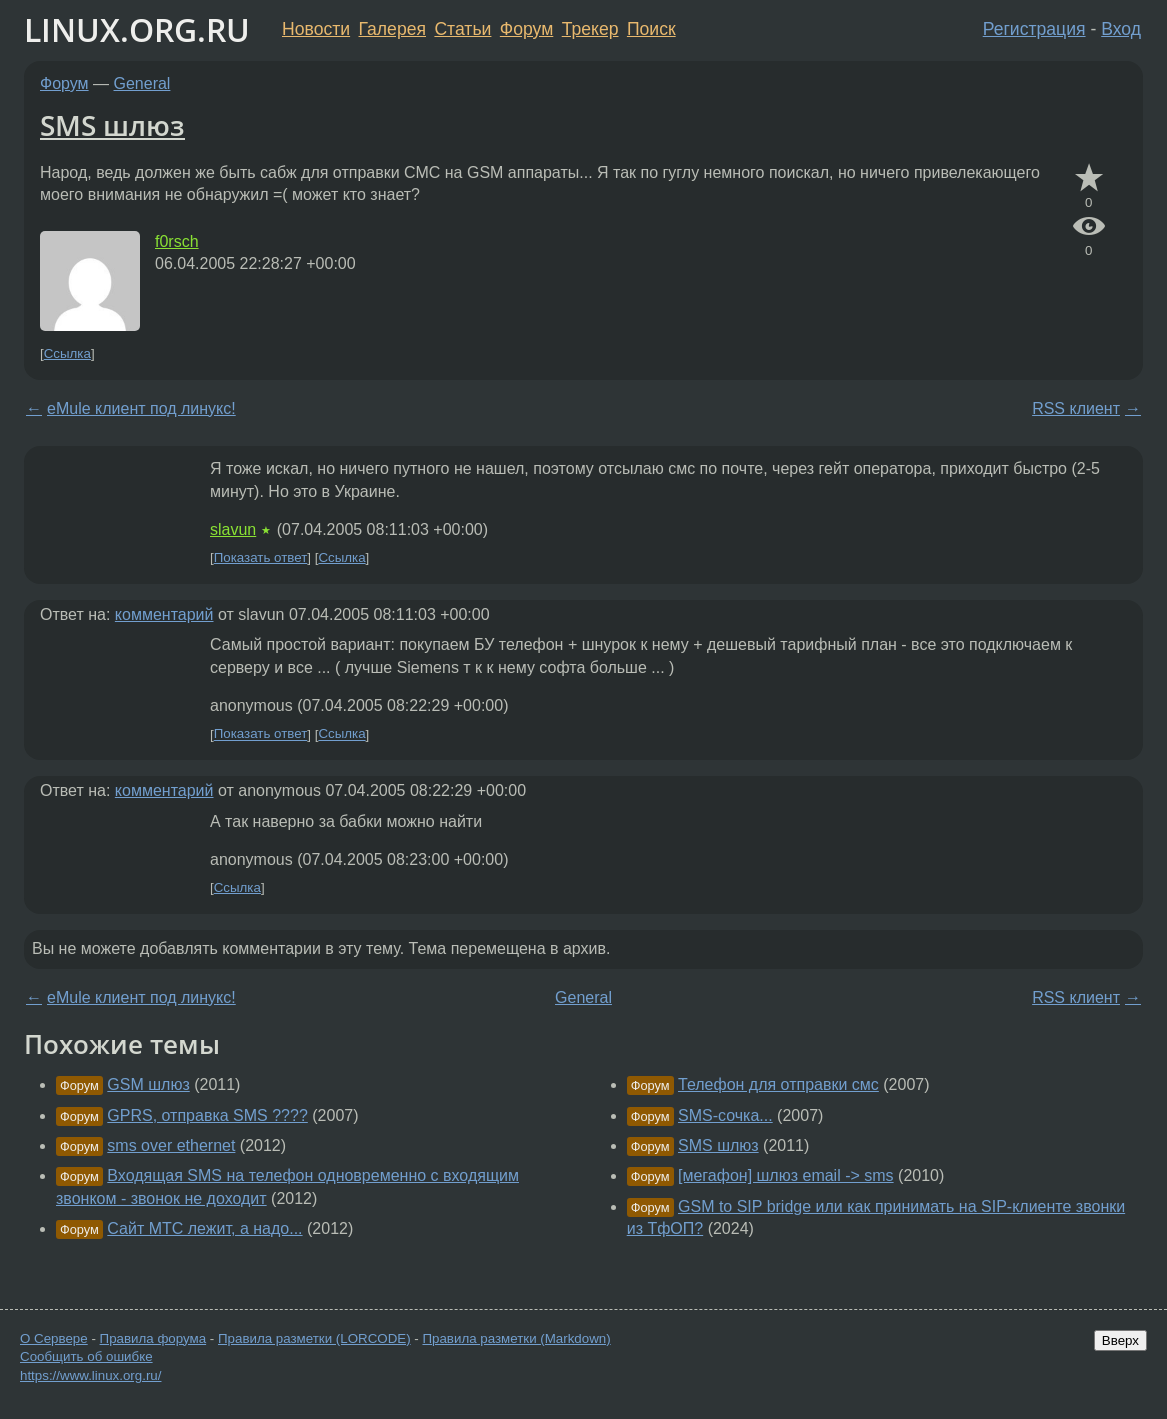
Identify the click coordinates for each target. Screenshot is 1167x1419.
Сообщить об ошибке (86, 1356)
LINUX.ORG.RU (137, 29)
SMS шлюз (112, 125)
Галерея (392, 29)
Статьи (462, 29)
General (142, 83)
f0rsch (177, 241)
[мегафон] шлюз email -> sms (786, 1175)
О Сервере (54, 1338)
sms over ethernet (171, 1145)
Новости (316, 29)
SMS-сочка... (725, 1115)
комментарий (164, 614)
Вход (1121, 29)
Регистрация (1034, 29)
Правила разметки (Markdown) (516, 1338)
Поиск (651, 29)
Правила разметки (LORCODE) (314, 1338)
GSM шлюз (148, 1084)
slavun (233, 529)
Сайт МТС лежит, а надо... (204, 1228)
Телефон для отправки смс (778, 1084)
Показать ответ (261, 557)
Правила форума (153, 1338)
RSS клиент (1076, 408)
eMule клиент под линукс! (141, 408)
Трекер (590, 29)
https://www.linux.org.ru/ (90, 1375)
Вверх (1120, 1340)
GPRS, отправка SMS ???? (207, 1115)
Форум (526, 29)
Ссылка (67, 353)
